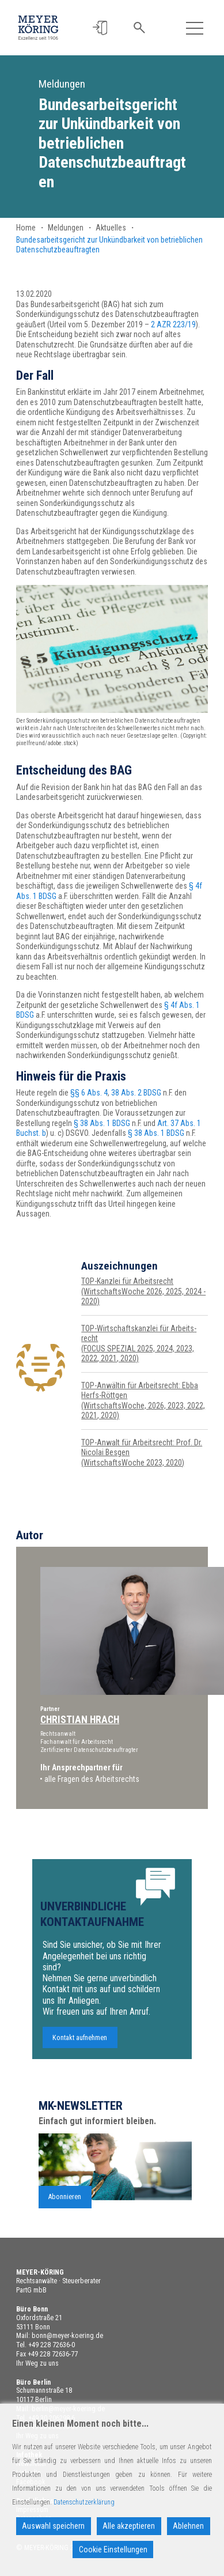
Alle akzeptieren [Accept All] (128, 2525)
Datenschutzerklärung (84, 2502)
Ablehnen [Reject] (188, 2525)
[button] (100, 28)
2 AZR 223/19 (173, 324)
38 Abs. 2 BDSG (136, 1092)
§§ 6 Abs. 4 (89, 1092)
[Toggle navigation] (194, 28)
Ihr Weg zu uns (37, 2363)
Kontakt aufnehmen (79, 2058)
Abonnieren (64, 2218)
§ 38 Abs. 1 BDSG (102, 1123)
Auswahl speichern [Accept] (53, 2525)
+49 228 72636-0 (51, 2345)
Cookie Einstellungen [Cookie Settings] (113, 2549)
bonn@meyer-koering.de (67, 2336)
